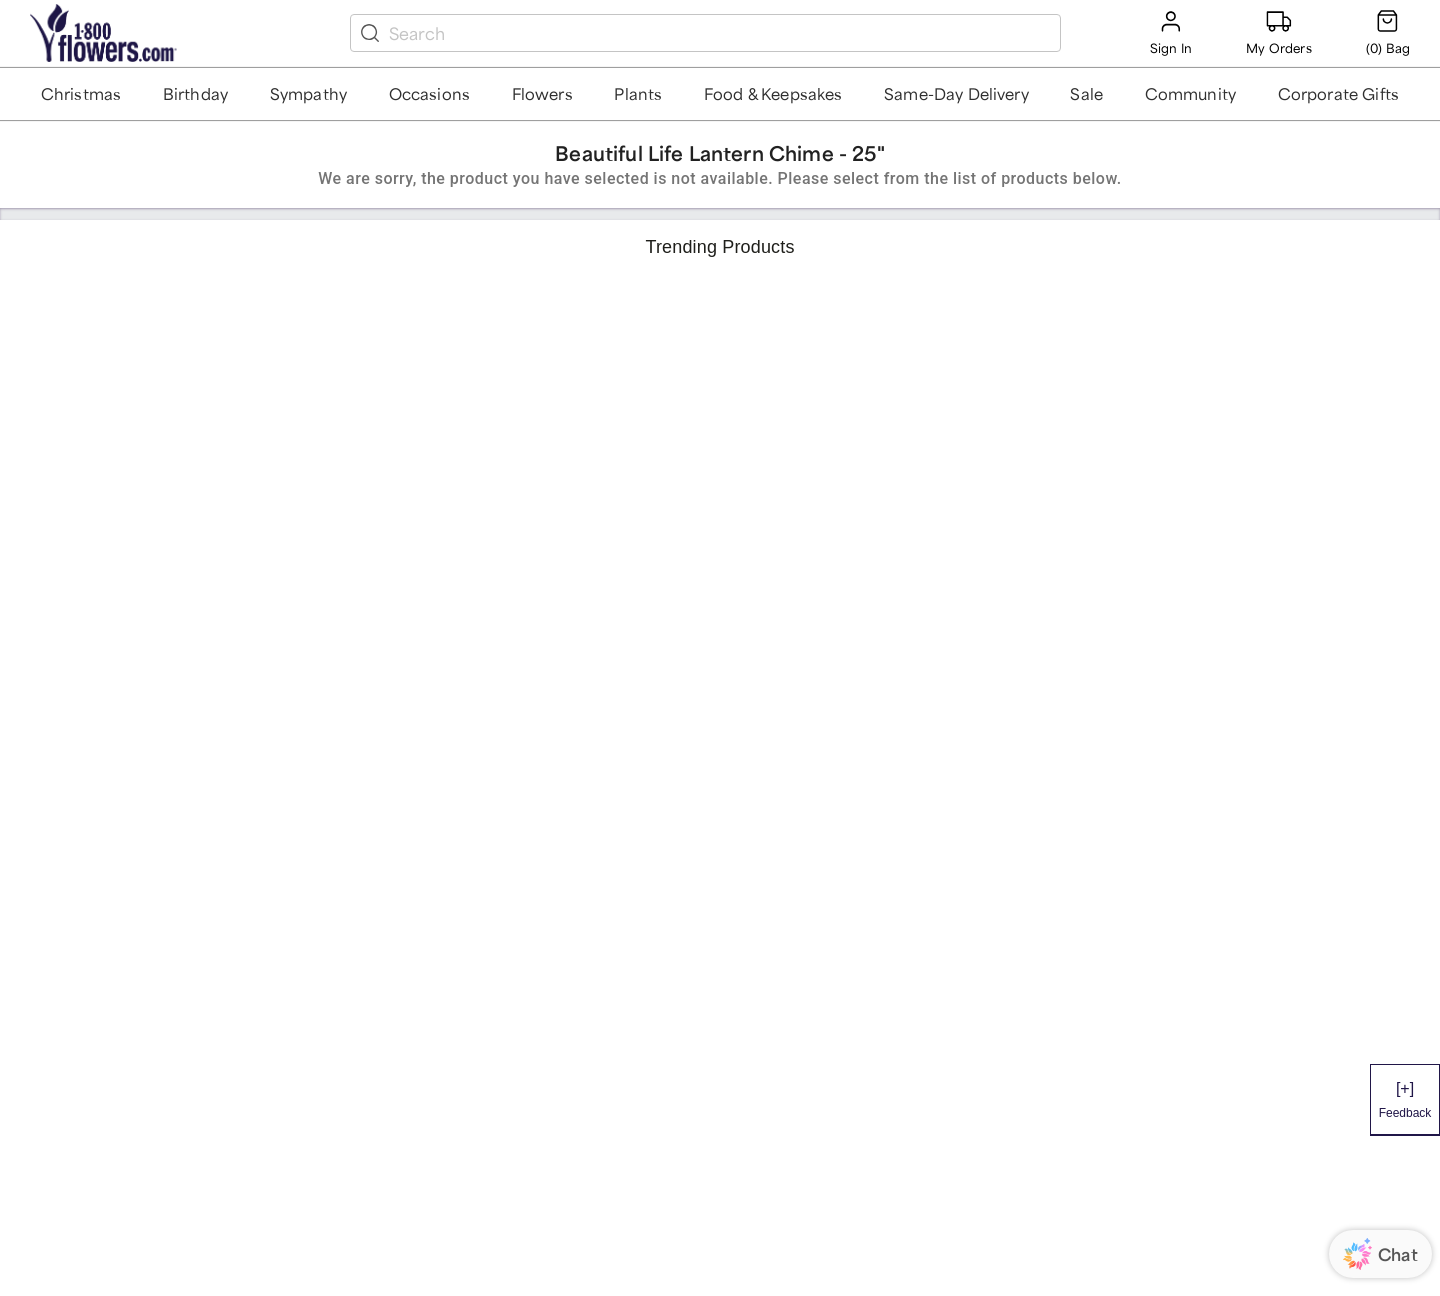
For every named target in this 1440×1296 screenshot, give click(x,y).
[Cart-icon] (1388, 32)
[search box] (720, 33)
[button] (81, 94)
